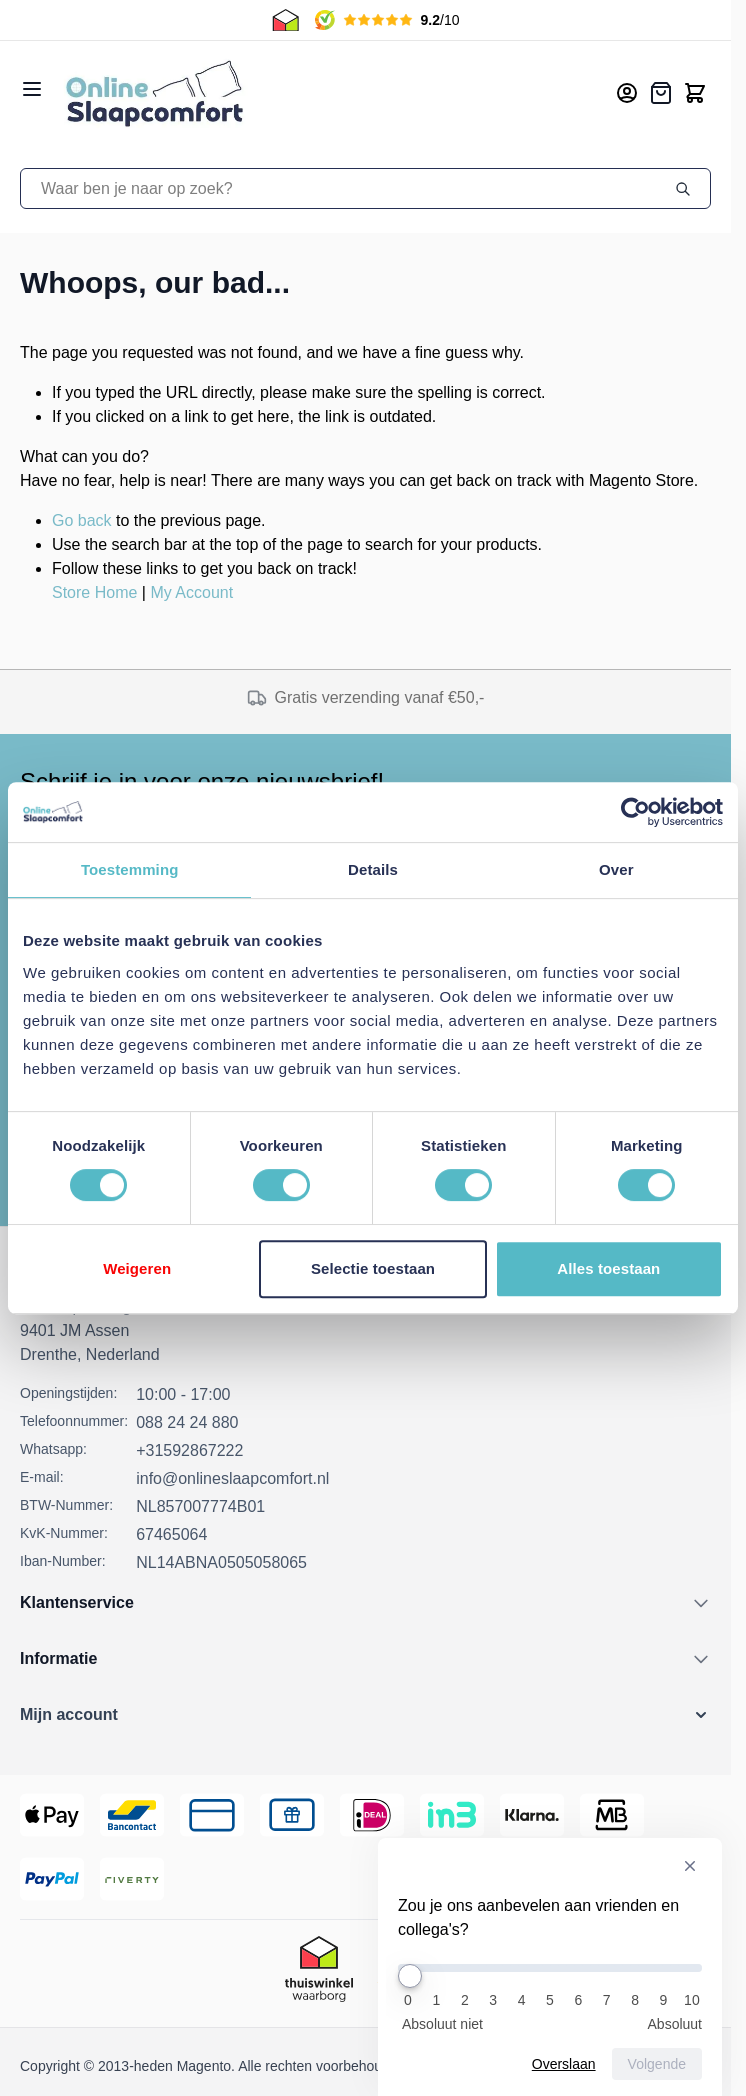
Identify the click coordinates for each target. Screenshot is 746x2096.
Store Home (94, 592)
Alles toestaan (608, 1268)
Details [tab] (373, 869)
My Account (191, 592)
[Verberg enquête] (690, 1866)
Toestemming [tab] (130, 869)
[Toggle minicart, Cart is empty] (695, 93)
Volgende (657, 2064)
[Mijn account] (627, 93)
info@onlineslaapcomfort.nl (232, 1478)
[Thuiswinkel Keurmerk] (319, 1973)
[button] (365, 1715)
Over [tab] (616, 869)
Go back (82, 520)
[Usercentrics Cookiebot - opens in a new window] (635, 812)
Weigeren (137, 1268)
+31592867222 (189, 1450)
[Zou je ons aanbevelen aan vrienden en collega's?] (550, 1968)
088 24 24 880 (187, 1422)
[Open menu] (32, 89)
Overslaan (564, 2064)
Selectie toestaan (373, 1268)
